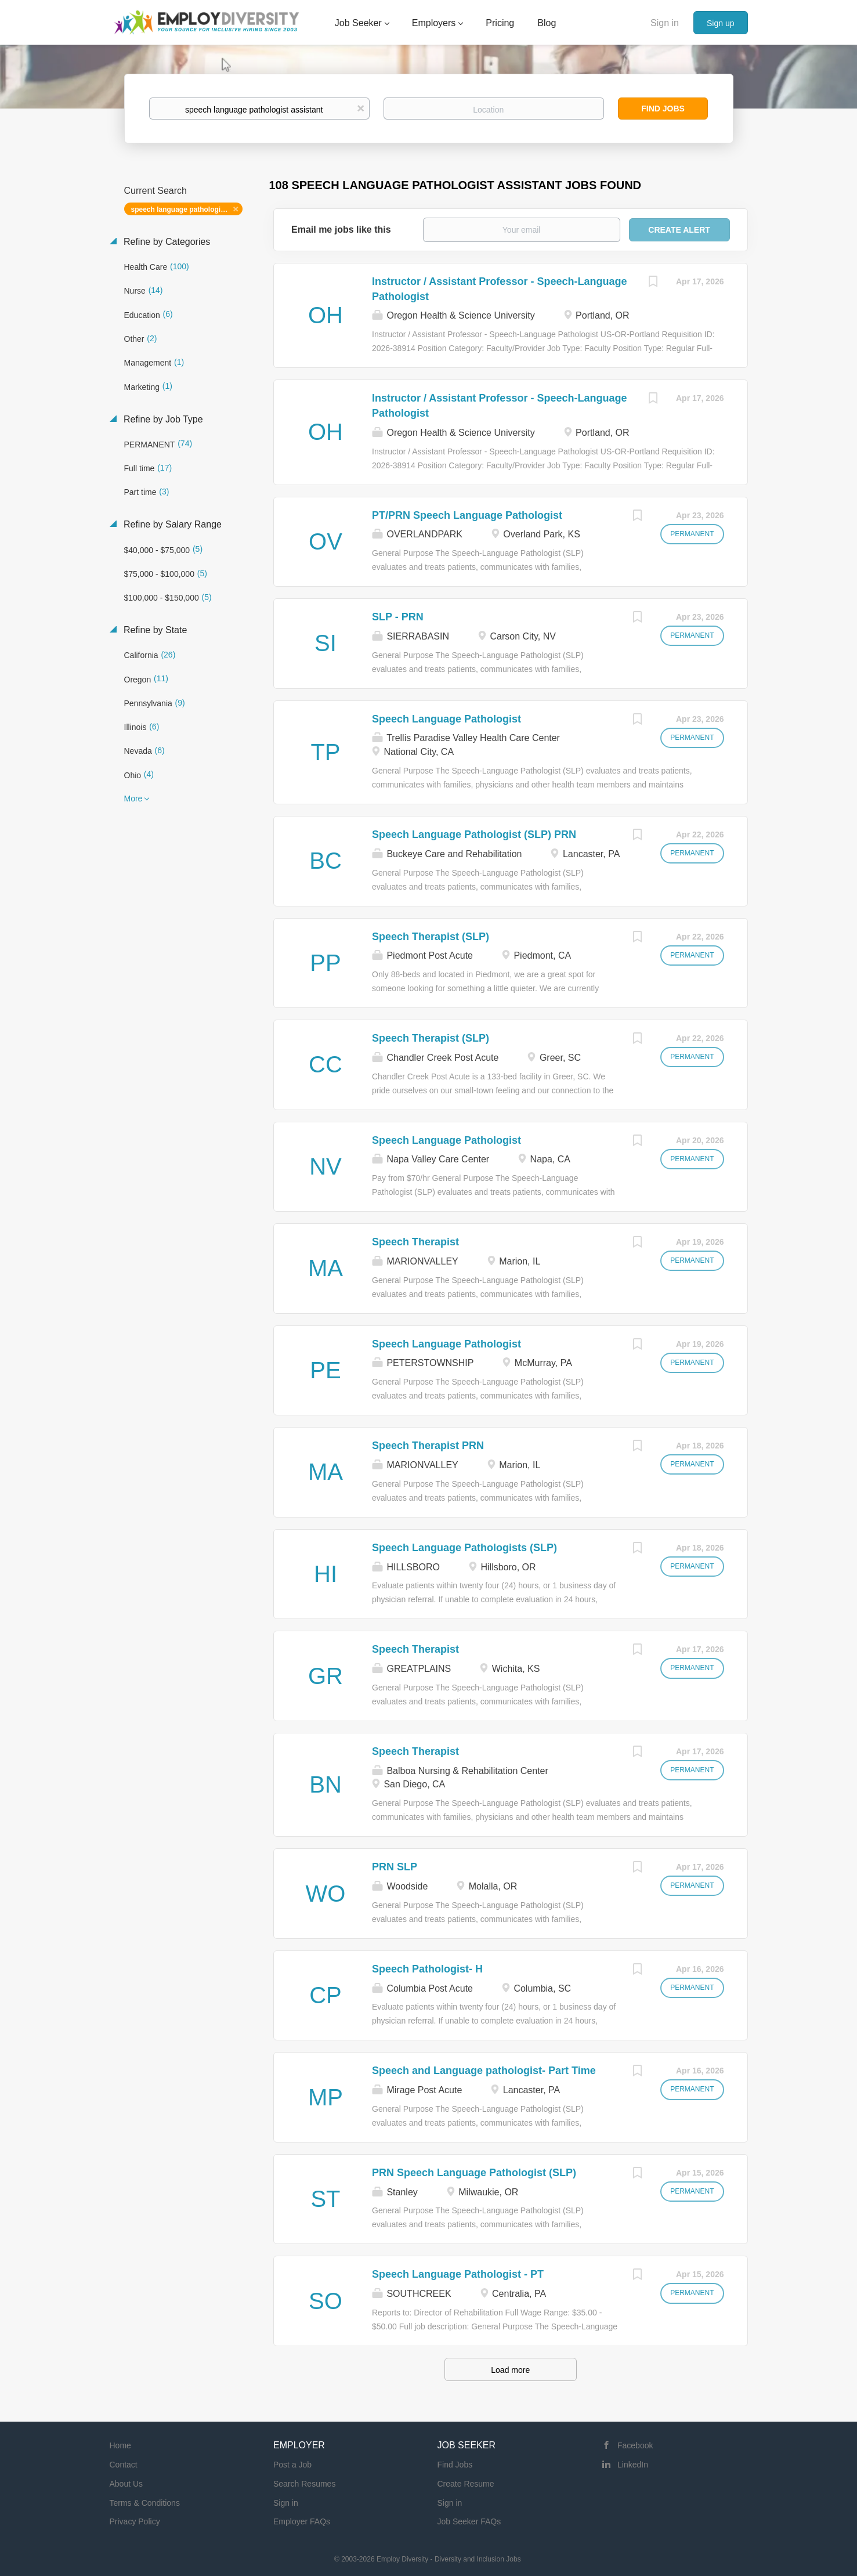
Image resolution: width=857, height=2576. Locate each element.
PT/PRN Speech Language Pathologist (467, 515)
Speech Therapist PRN (428, 1445)
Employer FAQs (301, 2521)
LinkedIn (632, 2464)
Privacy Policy (135, 2521)
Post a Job (292, 2464)
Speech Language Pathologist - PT (458, 2274)
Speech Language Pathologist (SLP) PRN (474, 834)
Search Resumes (304, 2483)
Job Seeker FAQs (469, 2521)
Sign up (720, 23)
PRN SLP (394, 1867)
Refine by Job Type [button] (162, 419)
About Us (126, 2483)
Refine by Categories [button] (166, 242)
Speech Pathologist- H (427, 1969)
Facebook (635, 2445)
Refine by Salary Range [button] (171, 524)
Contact (124, 2464)
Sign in (664, 23)
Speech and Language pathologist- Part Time (484, 2070)
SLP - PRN (398, 617)
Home (120, 2445)
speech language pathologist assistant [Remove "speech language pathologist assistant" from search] (187, 209)
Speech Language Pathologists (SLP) (464, 1547)
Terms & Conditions (145, 2503)
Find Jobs (663, 108)
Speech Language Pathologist (446, 719)
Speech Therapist (415, 1242)
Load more (510, 2370)
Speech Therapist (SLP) (430, 936)
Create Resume (465, 2483)
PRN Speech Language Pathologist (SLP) (474, 2172)
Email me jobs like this (341, 229)
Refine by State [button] (154, 630)
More (133, 798)
